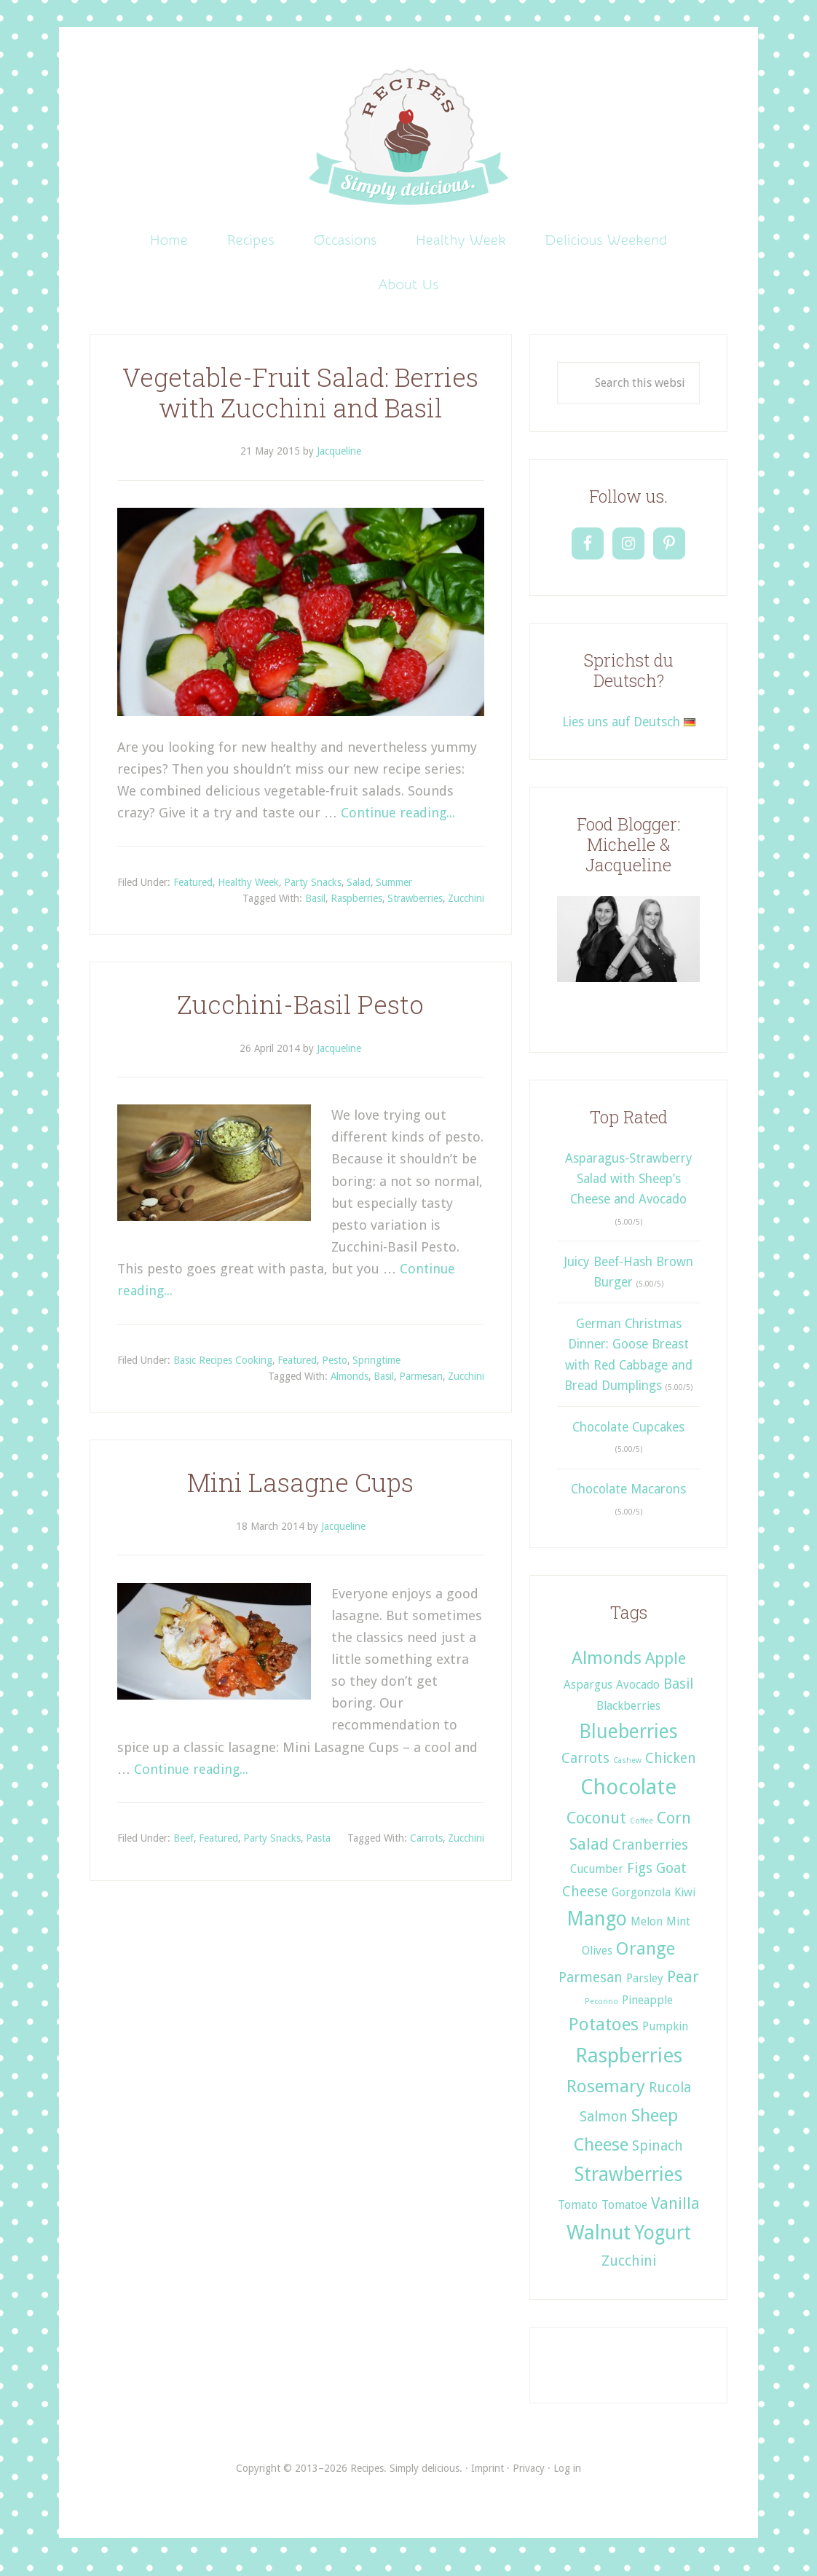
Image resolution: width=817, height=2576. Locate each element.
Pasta (318, 1849)
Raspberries (356, 909)
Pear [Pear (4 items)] (683, 1987)
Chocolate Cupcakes (628, 1438)
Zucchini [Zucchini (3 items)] (628, 2271)
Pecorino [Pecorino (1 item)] (601, 2012)
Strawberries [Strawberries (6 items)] (629, 2185)
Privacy (529, 2480)
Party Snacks (313, 893)
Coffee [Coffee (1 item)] (641, 1832)
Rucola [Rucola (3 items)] (670, 2098)
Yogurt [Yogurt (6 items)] (662, 2243)
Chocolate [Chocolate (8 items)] (628, 1798)
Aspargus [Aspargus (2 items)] (588, 1696)
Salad (359, 893)
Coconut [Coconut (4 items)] (596, 1828)
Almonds (349, 1388)
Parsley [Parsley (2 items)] (644, 1989)
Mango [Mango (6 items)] (597, 1929)
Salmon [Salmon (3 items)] (604, 2127)
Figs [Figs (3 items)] (639, 1879)
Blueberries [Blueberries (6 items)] (628, 1742)
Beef (183, 1849)
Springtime (376, 1371)
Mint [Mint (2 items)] (678, 1932)
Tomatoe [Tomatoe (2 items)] (624, 2216)
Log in (567, 2480)
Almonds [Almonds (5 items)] (607, 1668)
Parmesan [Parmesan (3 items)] (591, 1988)
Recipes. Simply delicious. (409, 138)
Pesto (334, 1371)
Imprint (487, 2480)
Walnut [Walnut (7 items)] (599, 2243)
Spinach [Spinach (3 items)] (657, 2156)
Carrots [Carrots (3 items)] (585, 1769)
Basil (315, 909)
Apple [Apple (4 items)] (665, 1669)
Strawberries (415, 909)
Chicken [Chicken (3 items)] (670, 1769)
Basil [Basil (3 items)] (678, 1694)
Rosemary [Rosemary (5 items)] (606, 2097)
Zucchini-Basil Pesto (300, 1015)
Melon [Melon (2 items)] (647, 1932)
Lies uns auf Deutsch (628, 733)
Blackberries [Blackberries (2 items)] (628, 1717)
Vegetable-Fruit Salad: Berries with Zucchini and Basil (300, 403)
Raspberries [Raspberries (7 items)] (628, 2066)
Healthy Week (248, 893)
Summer (394, 893)
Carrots (426, 1849)
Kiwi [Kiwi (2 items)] (684, 1903)
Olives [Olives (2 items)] (597, 1961)
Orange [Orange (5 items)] (645, 1959)
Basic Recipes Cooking (222, 1371)
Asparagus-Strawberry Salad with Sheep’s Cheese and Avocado (628, 1190)
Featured (193, 893)
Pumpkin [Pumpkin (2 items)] (665, 2037)
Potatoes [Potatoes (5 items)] (604, 2035)
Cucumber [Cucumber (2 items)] (596, 1880)
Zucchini (466, 909)
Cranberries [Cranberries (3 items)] (650, 1855)
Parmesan (421, 1388)
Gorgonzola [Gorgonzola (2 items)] (641, 1903)
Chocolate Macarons (628, 1500)
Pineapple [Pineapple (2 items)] (647, 2011)
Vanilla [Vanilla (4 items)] (675, 2213)
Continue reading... (399, 823)
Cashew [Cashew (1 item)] (627, 1771)
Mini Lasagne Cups (300, 1493)
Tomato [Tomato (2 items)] (578, 2216)
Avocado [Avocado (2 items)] (638, 1696)
